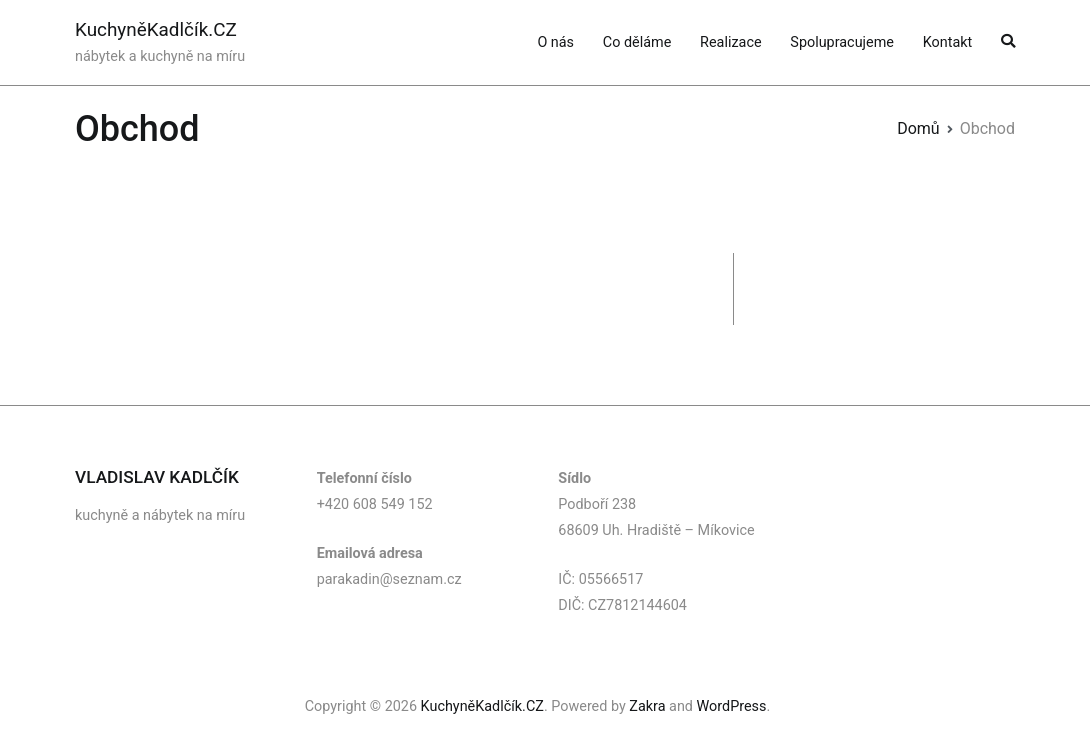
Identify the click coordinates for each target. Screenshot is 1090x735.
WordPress (732, 706)
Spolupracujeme (842, 42)
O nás (555, 42)
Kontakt (948, 42)
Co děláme (637, 42)
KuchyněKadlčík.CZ (156, 29)
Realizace (730, 42)
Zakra (647, 706)
